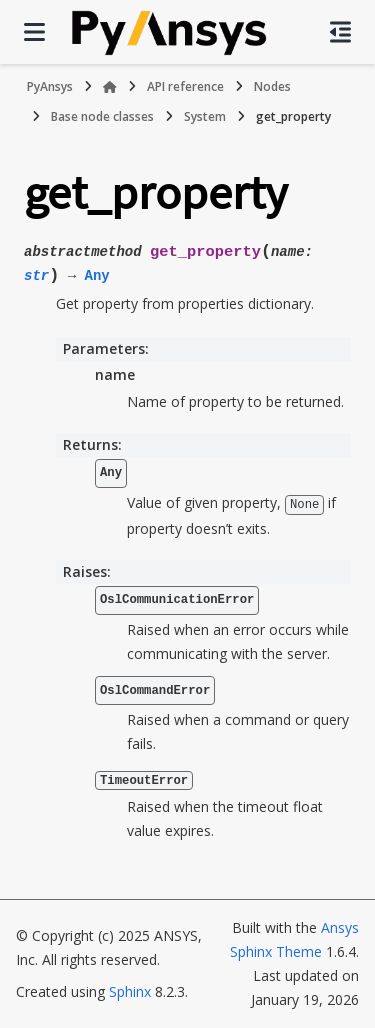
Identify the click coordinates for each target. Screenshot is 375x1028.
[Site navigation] (34, 32)
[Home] (110, 87)
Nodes (272, 86)
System (205, 116)
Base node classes (102, 116)
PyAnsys (50, 86)
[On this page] (340, 32)
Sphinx (130, 991)
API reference (185, 86)
